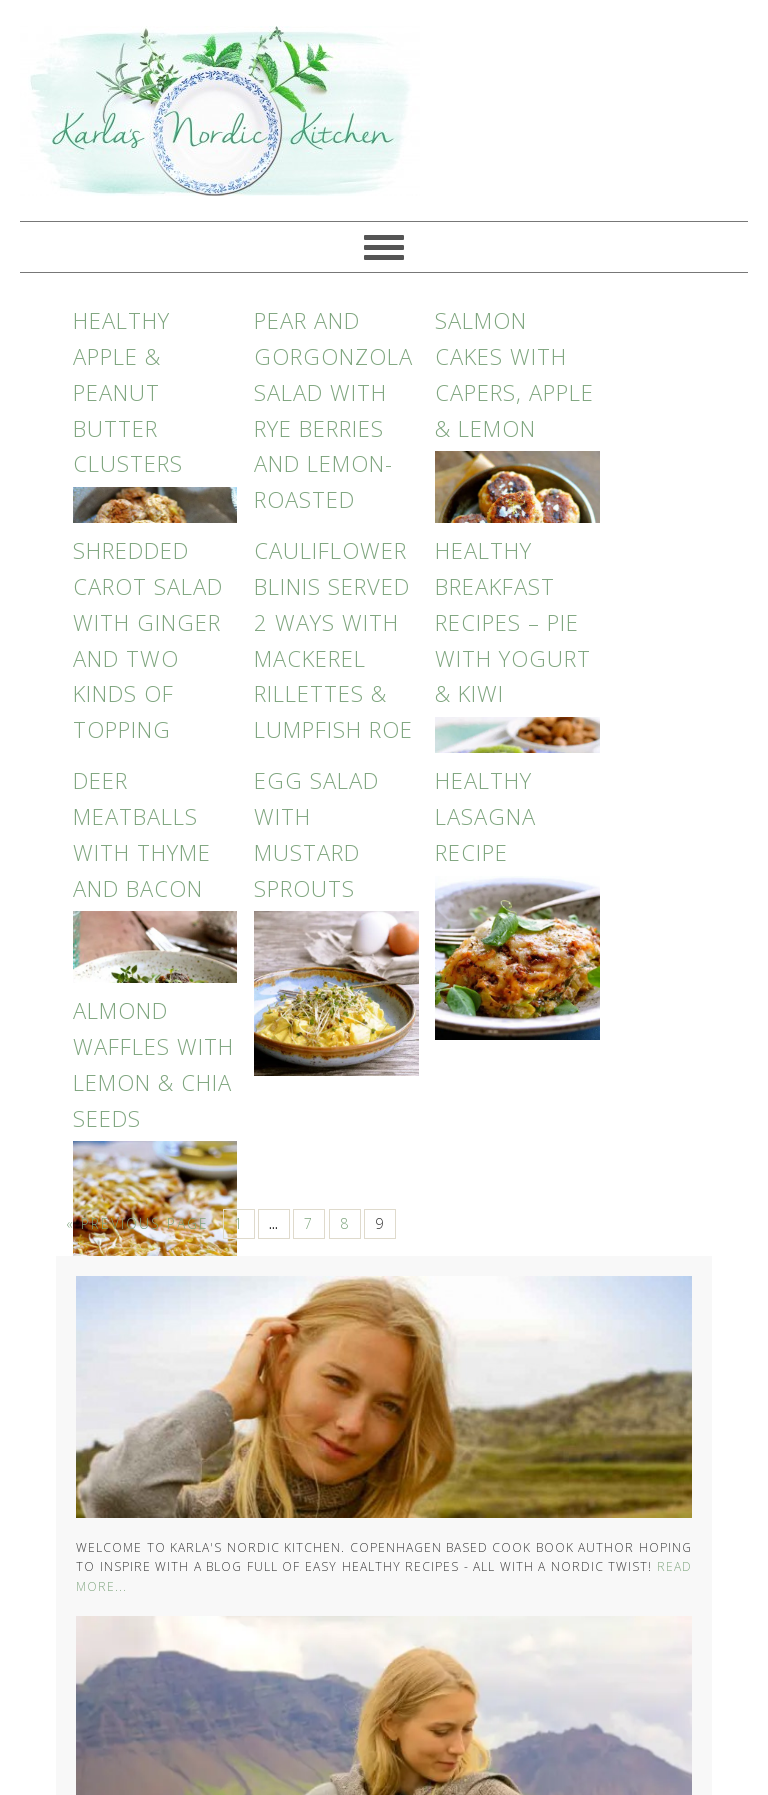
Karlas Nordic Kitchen (210, 110)
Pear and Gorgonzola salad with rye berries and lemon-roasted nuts (333, 427)
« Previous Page (137, 1223)
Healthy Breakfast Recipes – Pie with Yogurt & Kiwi (513, 621)
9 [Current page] (380, 1223)
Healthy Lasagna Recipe (485, 816)
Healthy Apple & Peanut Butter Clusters (128, 391)
